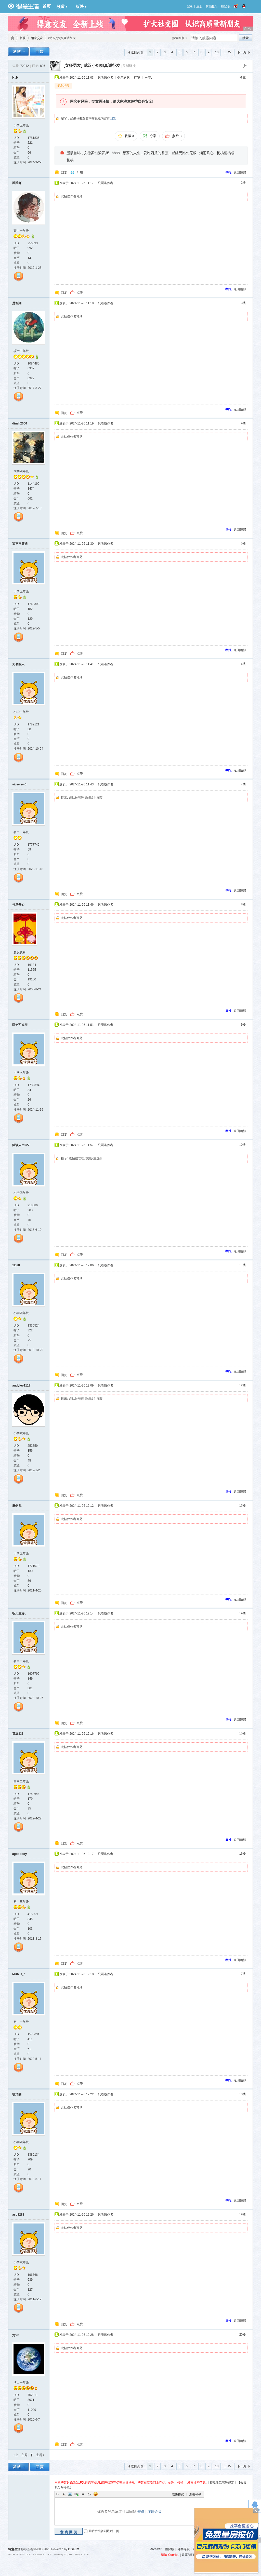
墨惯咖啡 (74, 153)
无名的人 (18, 664)
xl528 (16, 1265)
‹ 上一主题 (21, 2455)
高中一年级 (21, 231)
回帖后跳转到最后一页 (103, 2531)
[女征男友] (73, 65)
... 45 (227, 52)
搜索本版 (178, 38)
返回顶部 (240, 172)
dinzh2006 (19, 423)
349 (30, 1678)
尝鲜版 (169, 2549)
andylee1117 (21, 1385)
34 (29, 1090)
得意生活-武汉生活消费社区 (11, 38)
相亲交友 (37, 38)
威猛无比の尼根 (184, 153)
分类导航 (183, 2549)
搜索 (245, 38)
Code (89, 2494)
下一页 (241, 52)
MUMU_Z (18, 1974)
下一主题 (37, 2455)
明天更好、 (20, 1613)
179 (30, 1799)
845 (30, 1919)
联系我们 (188, 2555)
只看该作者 (105, 77)
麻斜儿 (16, 1506)
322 (30, 1330)
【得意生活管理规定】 (222, 2482)
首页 (47, 6)
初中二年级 (21, 1661)
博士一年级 (21, 2382)
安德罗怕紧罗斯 (96, 153)
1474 (31, 488)
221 (30, 142)
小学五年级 (21, 125)
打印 (137, 77)
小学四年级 (21, 1193)
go (244, 66)
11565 (32, 969)
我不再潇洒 (20, 543)
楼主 (243, 77)
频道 (62, 6)
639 (30, 2279)
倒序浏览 (123, 77)
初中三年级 (21, 1901)
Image (70, 2494)
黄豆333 (17, 1733)
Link (76, 2494)
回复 (113, 118)
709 (30, 2159)
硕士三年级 (21, 351)
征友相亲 (63, 86)
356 (30, 1450)
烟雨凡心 (206, 153)
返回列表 (137, 52)
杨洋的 (16, 2094)
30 (29, 729)
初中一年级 (21, 832)
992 (30, 248)
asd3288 (18, 2214)
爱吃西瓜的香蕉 (155, 153)
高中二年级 (21, 1781)
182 (30, 609)
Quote (82, 2494)
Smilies (95, 2494)
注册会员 (154, 2511)
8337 (31, 368)
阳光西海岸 (20, 1025)
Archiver (155, 2549)
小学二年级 (21, 712)
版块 (81, 6)
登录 (190, 6)
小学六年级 (21, 1072)
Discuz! (73, 2549)
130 (30, 1571)
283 (30, 1210)
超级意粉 (20, 952)
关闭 (255, 2510)
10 (216, 52)
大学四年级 (21, 471)
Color (63, 2494)
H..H (15, 77)
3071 (31, 2400)
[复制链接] (129, 66)
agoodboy (19, 1854)
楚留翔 (16, 303)
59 (29, 849)
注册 (199, 6)
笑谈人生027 (21, 1145)
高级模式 (178, 2494)
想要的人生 (131, 153)
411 (30, 2039)
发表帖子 (195, 2494)
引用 (80, 172)
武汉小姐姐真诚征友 (102, 65)
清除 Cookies (170, 2555)
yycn (15, 2335)
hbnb (116, 153)
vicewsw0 (19, 784)
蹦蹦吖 (16, 183)
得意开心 (18, 904)
